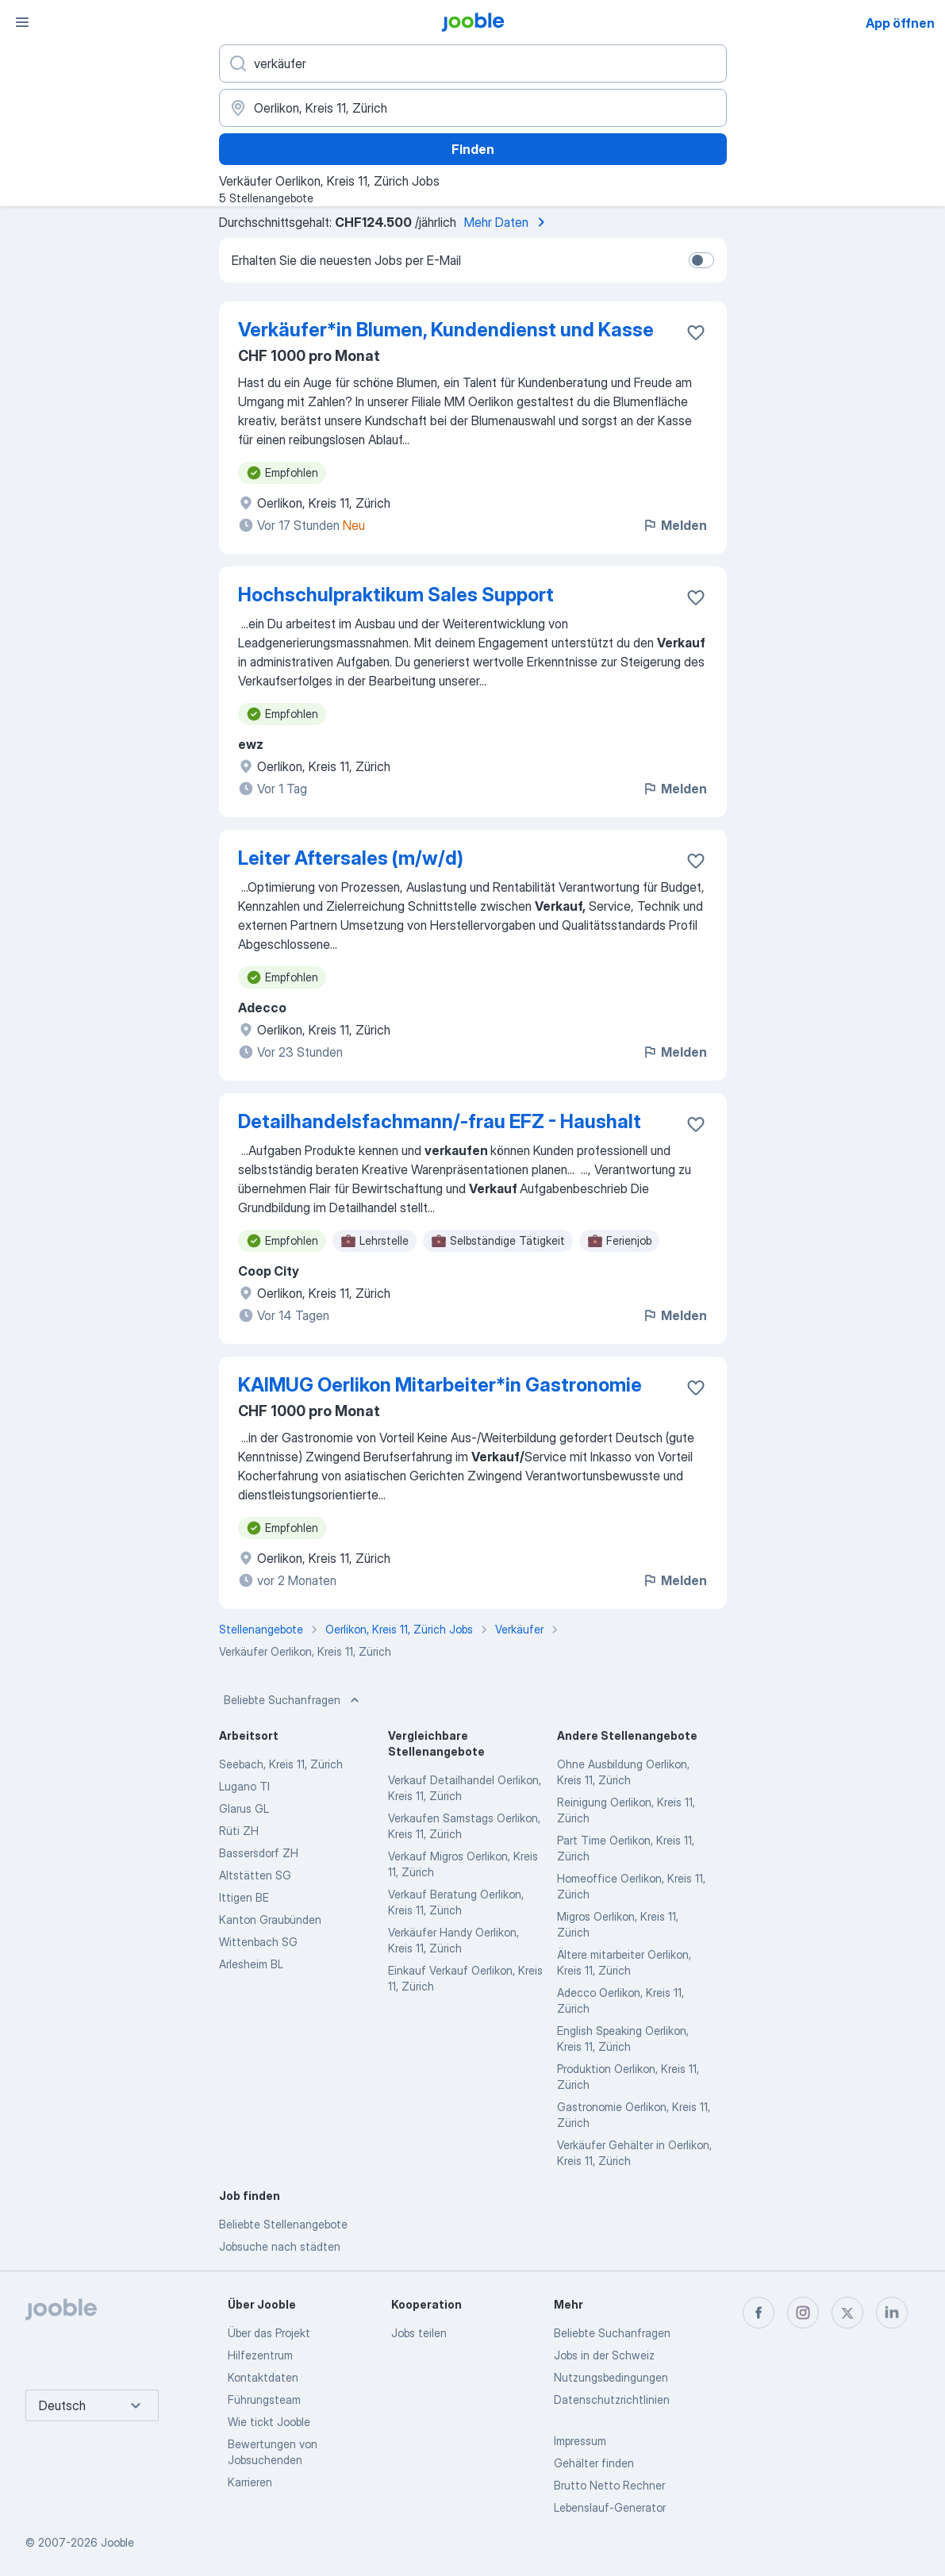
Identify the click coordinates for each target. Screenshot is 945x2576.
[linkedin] (892, 2312)
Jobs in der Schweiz (604, 2355)
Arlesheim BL (251, 1964)
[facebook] (758, 2312)
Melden (674, 525)
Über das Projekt (269, 2333)
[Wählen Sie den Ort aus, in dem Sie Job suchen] (473, 108)
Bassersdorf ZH (258, 1853)
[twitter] (847, 2312)
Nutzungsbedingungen (611, 2377)
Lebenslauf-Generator (610, 2507)
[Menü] (22, 22)
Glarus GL (244, 1808)
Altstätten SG (255, 1875)
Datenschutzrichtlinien (612, 2399)
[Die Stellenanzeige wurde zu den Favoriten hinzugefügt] (696, 332)
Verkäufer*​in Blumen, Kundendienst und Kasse (446, 329)
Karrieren (250, 2482)
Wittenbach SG (258, 1941)
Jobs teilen (419, 2333)
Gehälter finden (594, 2463)
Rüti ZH (239, 1830)
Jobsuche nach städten (279, 2246)
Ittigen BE (244, 1897)
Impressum (580, 2440)
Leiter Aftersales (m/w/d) (350, 858)
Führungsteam (264, 2399)
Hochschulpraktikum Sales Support (396, 594)
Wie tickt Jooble (269, 2421)
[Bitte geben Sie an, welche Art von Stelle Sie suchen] (473, 63)
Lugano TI (244, 1786)
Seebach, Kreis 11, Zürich (281, 1764)
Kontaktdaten (263, 2377)
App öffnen (900, 23)
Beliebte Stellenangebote (283, 2224)
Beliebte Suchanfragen (293, 1700)
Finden (472, 149)
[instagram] (803, 2312)
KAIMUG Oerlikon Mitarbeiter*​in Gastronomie (440, 1384)
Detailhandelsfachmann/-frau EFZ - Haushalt (439, 1121)
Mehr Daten (507, 222)
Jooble (117, 2542)
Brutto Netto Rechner (609, 2485)
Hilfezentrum (260, 2355)
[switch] (701, 260)
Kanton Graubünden (270, 1919)
